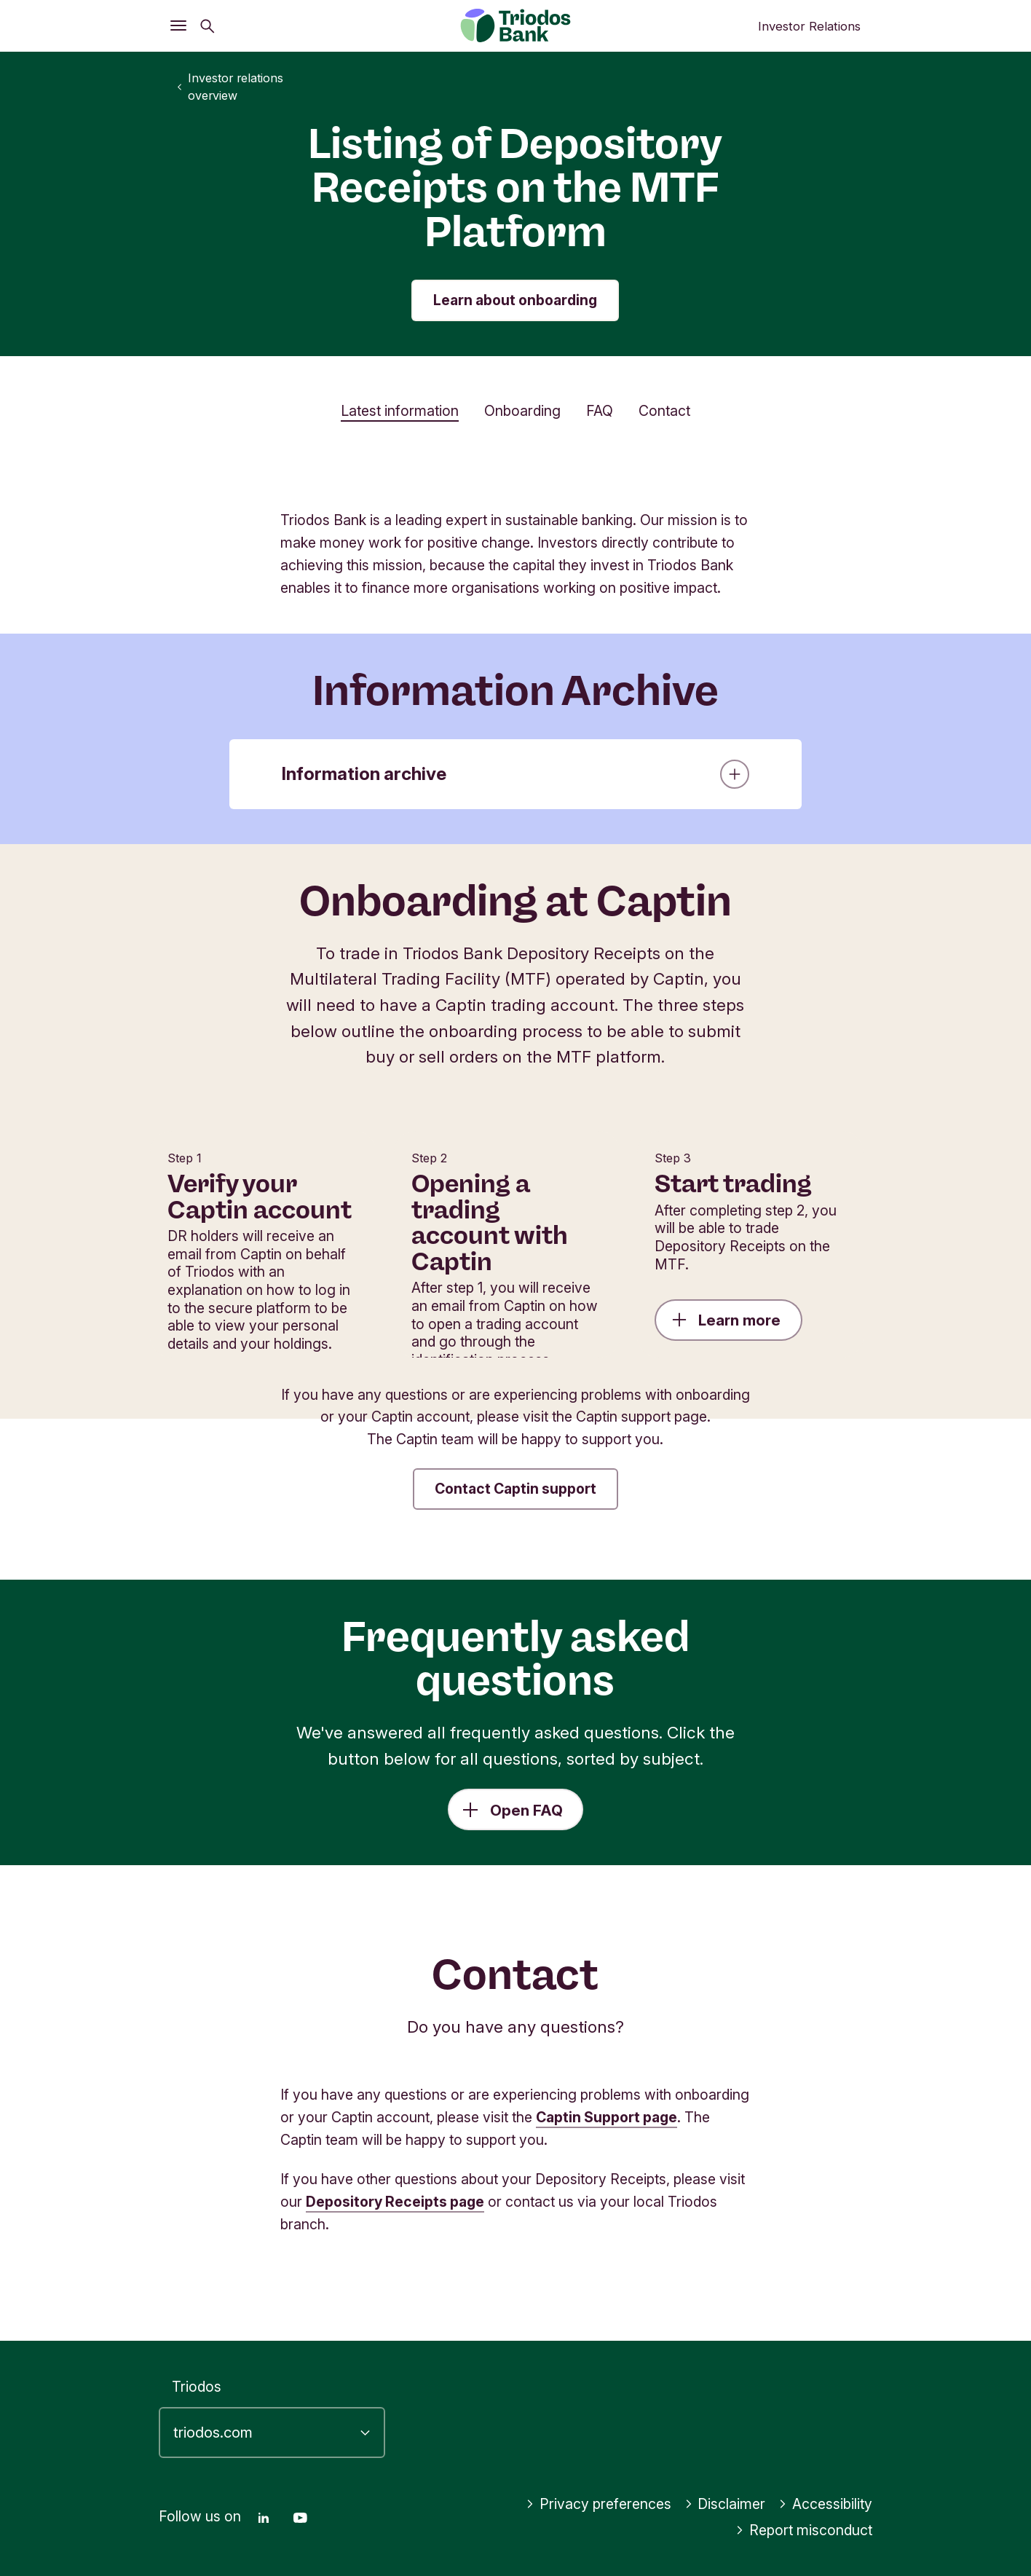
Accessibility (825, 2504)
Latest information (400, 411)
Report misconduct (803, 2530)
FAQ (599, 411)
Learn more (726, 1320)
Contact (664, 411)
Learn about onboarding (515, 300)
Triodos (196, 2386)
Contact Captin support (515, 1488)
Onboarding (522, 411)
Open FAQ (526, 1810)
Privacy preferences (598, 2504)
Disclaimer (725, 2504)
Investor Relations (809, 26)
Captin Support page (606, 2117)
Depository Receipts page (395, 2201)
